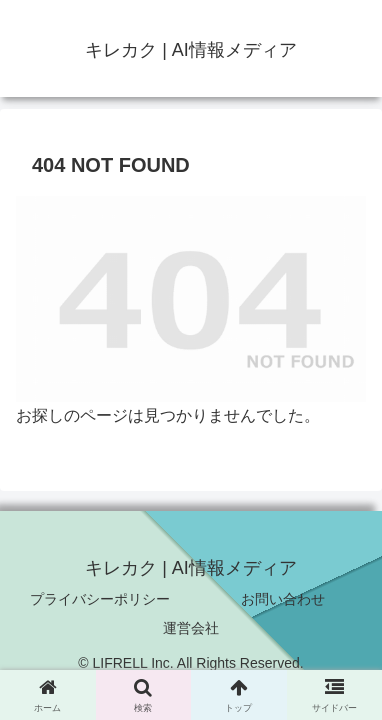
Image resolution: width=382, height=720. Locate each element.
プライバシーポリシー (100, 599)
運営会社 (191, 628)
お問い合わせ (283, 599)
